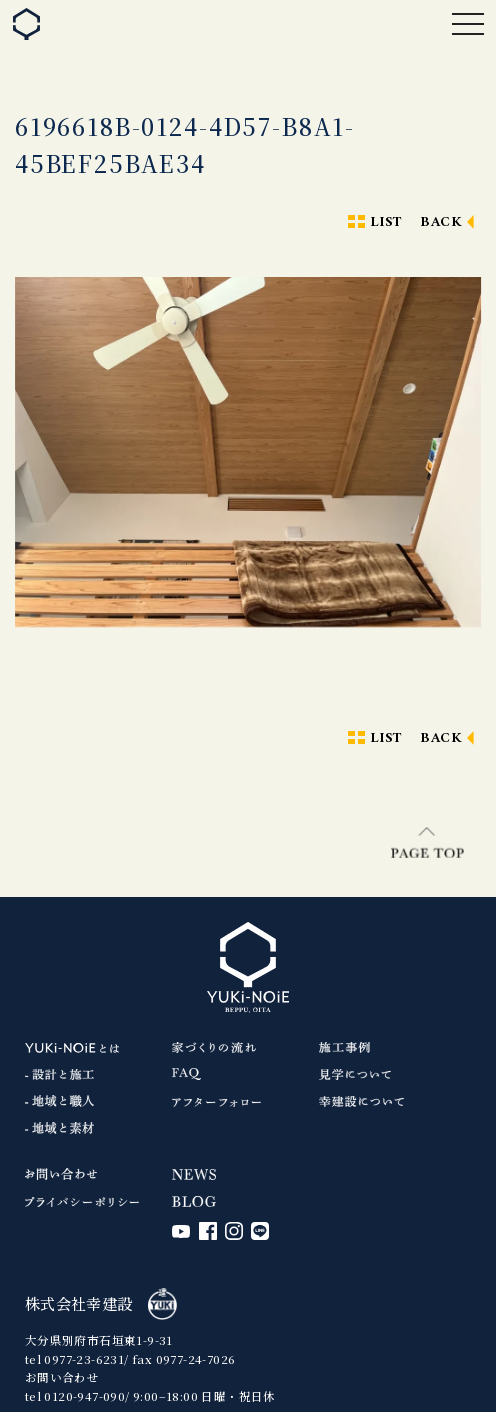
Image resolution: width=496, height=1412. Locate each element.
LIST (386, 222)
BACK (441, 222)
